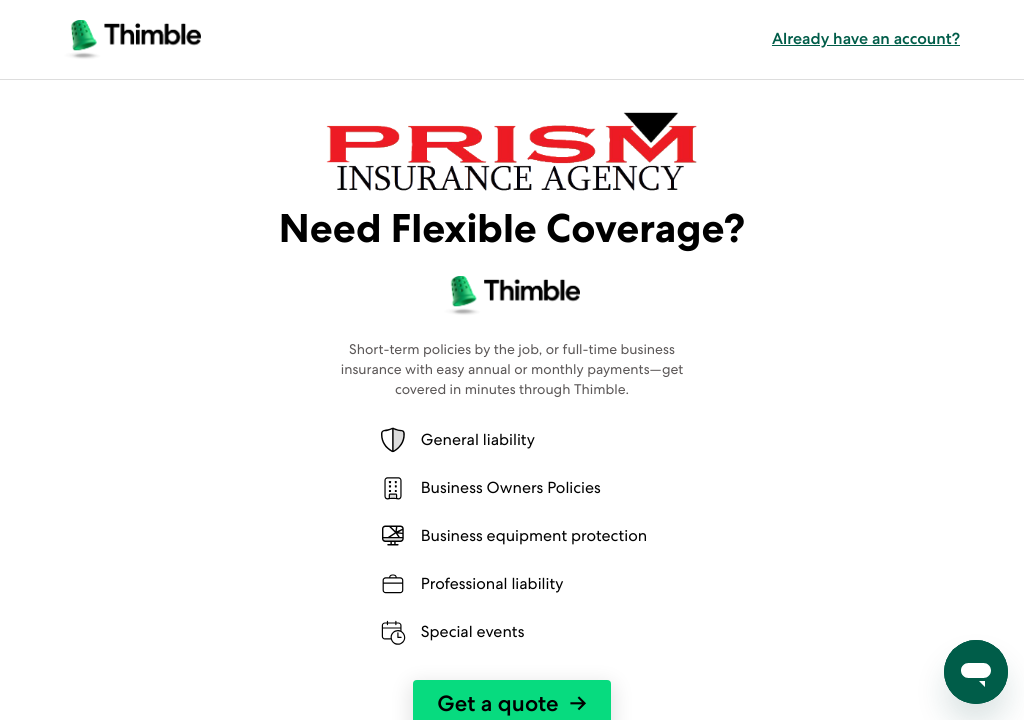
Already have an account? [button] (866, 39)
